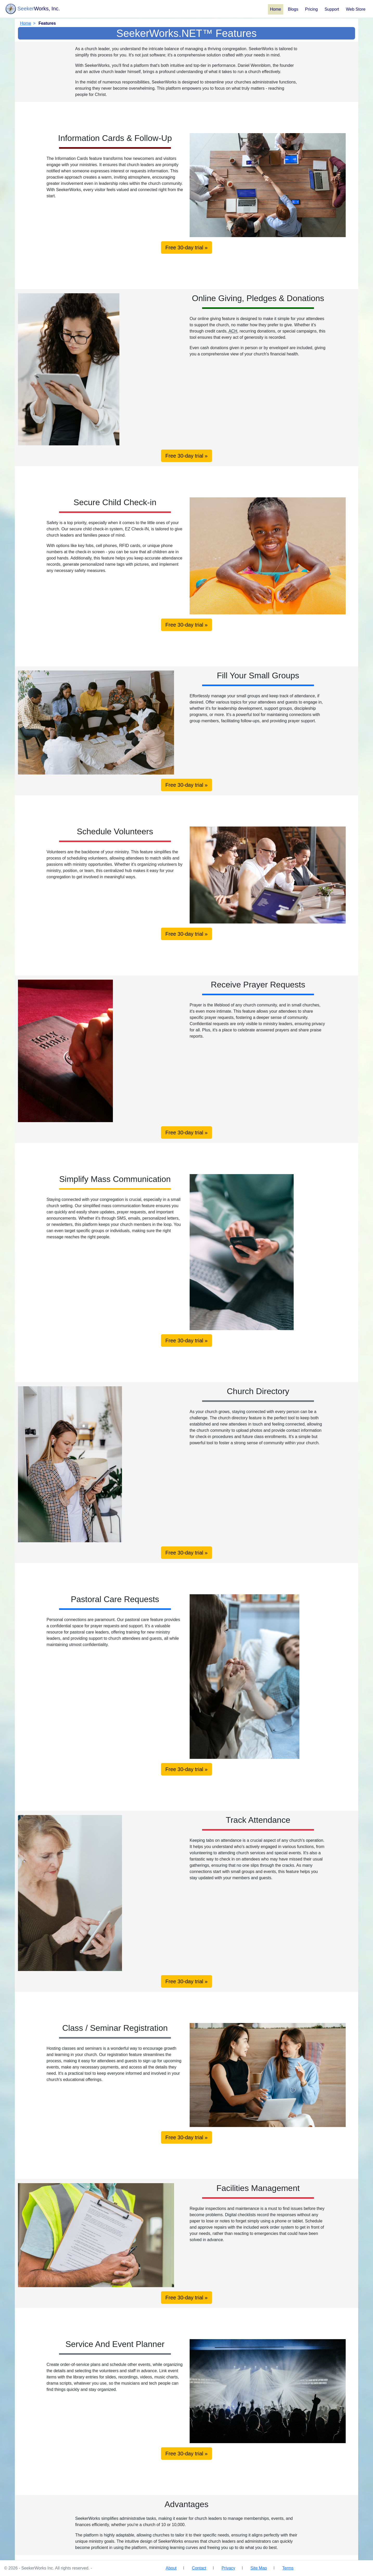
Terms (288, 2568)
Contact (199, 2568)
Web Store (355, 9)
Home (275, 9)
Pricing (311, 9)
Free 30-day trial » (186, 247)
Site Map (258, 2568)
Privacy (228, 2568)
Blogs (293, 9)
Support (332, 9)
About (171, 2568)
